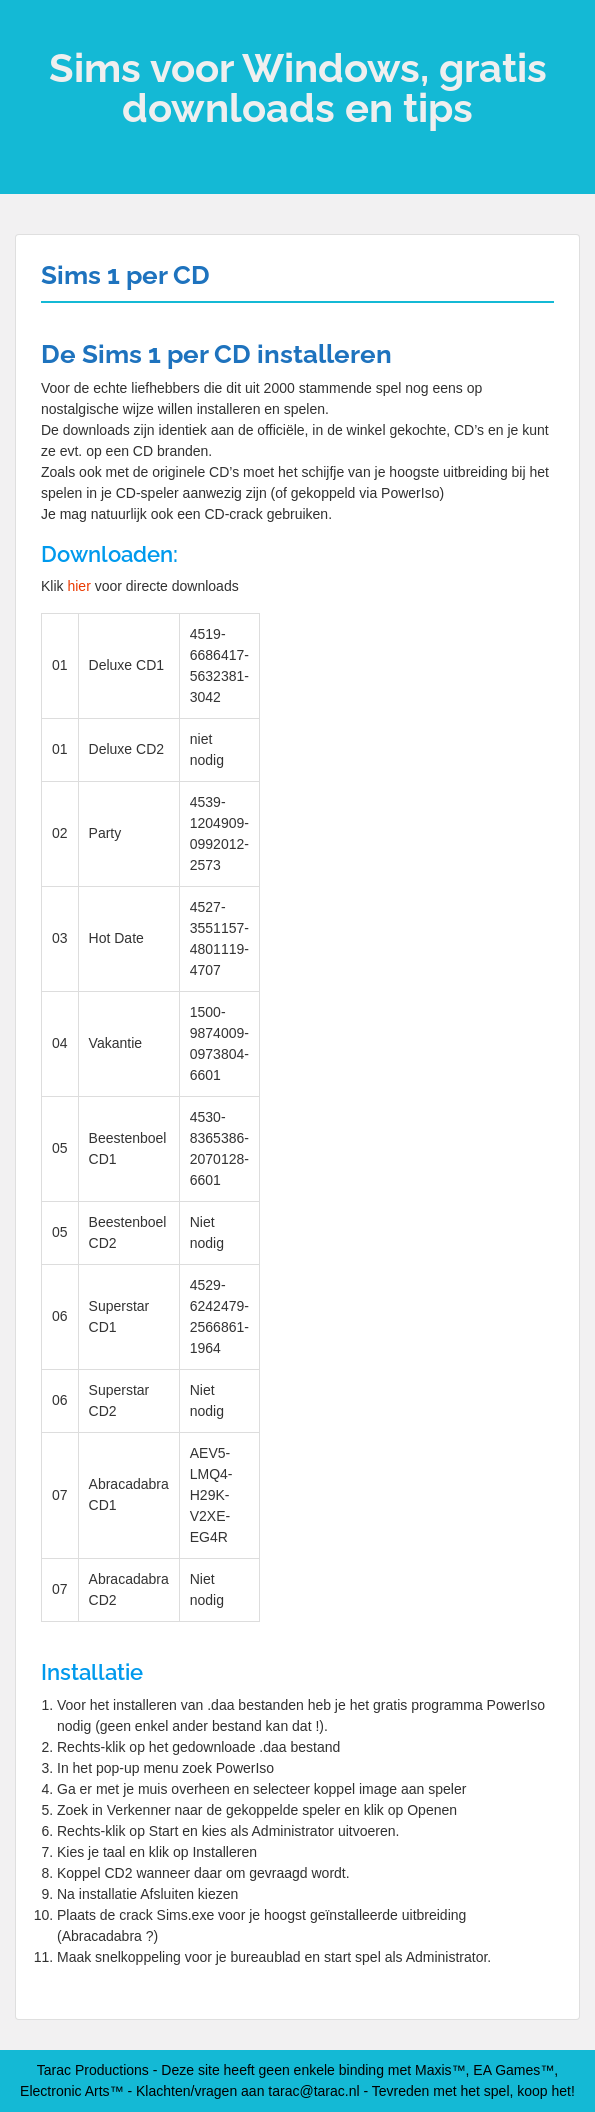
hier (78, 586)
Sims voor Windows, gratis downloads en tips (298, 87)
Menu (36, 34)
